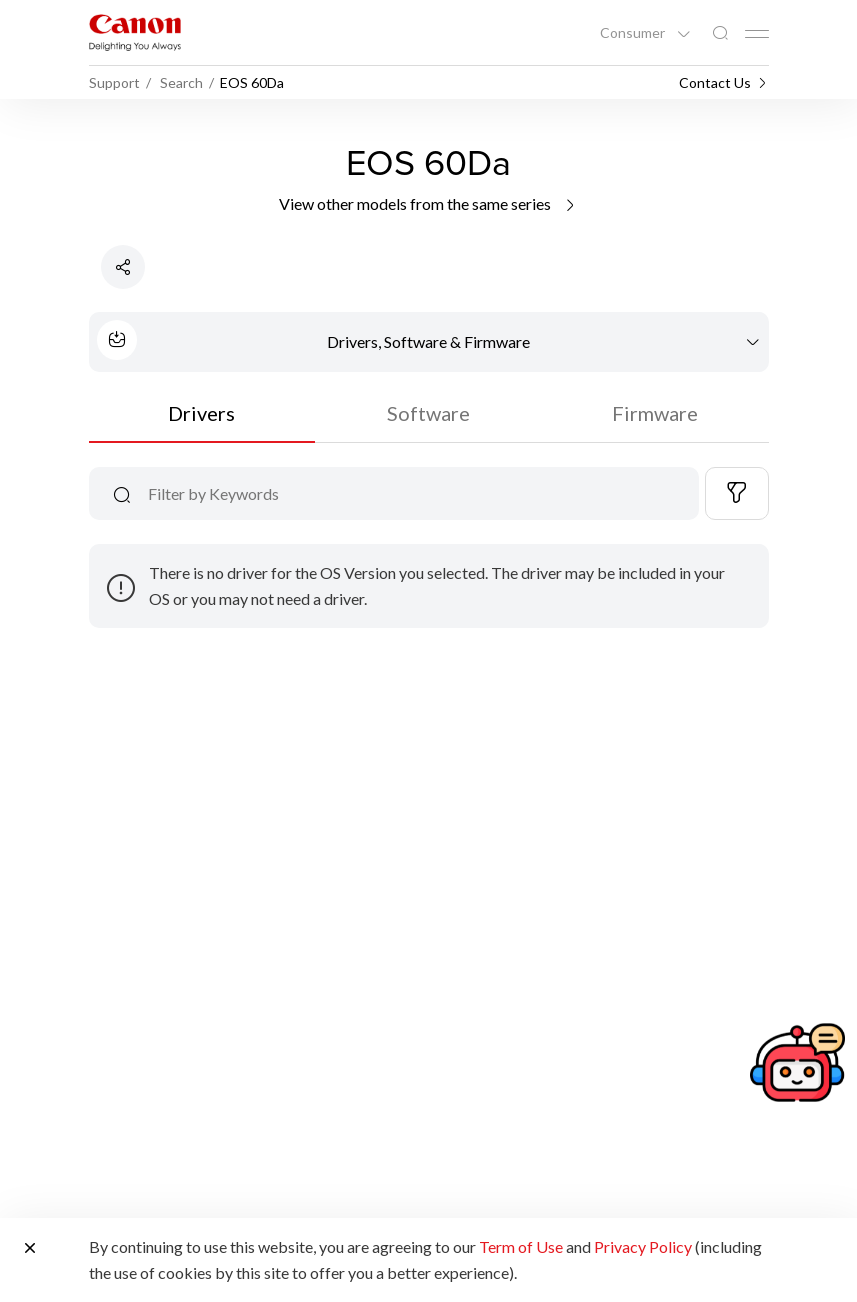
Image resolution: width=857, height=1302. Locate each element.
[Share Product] (123, 267)
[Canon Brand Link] (135, 32)
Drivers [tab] (201, 413)
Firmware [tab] (655, 413)
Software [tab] (428, 413)
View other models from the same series (428, 203)
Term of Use (521, 1246)
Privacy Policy (643, 1246)
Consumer (634, 33)
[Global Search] (720, 33)
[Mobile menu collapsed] (757, 34)
